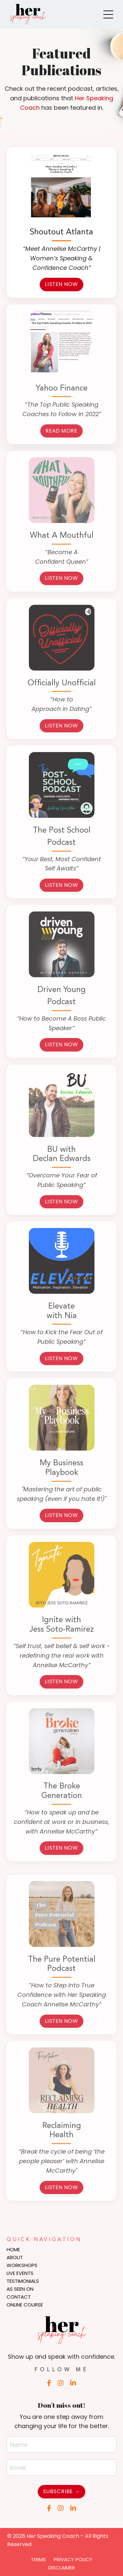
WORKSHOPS (22, 2265)
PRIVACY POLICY (73, 2559)
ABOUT (15, 2257)
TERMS (38, 2559)
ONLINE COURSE (25, 2304)
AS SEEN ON (20, 2288)
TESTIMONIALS (23, 2281)
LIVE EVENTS (20, 2273)
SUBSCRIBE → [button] (61, 2491)
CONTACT (19, 2296)
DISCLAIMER (61, 2567)
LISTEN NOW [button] (61, 284)
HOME (13, 2249)
